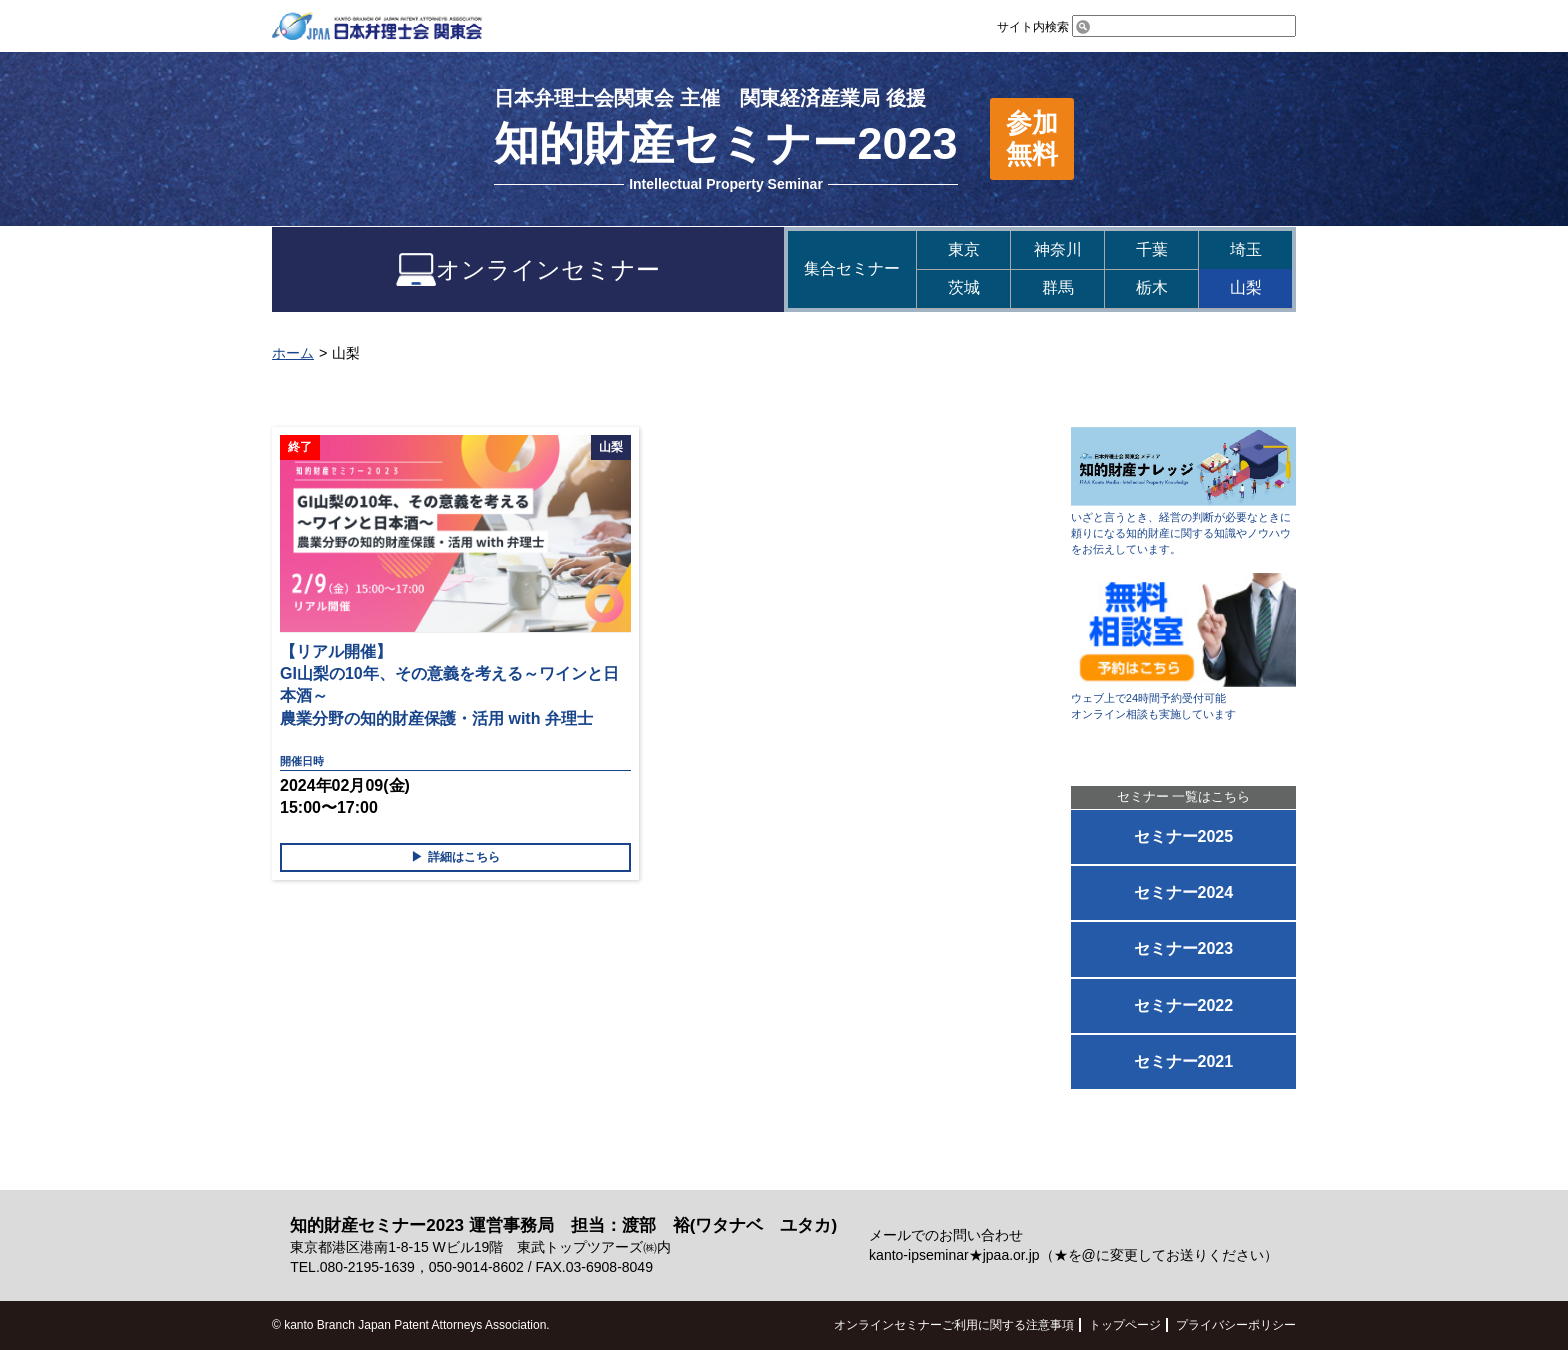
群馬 (1058, 287)
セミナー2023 (1184, 948)
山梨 (1246, 287)
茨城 (964, 287)
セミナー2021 (1184, 1061)
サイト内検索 (1146, 27)
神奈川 (1058, 249)
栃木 (1152, 287)
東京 (964, 249)
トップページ (1125, 1325)
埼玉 (1246, 249)
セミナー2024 (1184, 892)
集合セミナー (852, 268)
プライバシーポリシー (1236, 1325)
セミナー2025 (1184, 836)
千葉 (1152, 249)
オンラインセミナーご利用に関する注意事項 (954, 1325)
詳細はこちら (464, 857)
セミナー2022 (1184, 1005)
